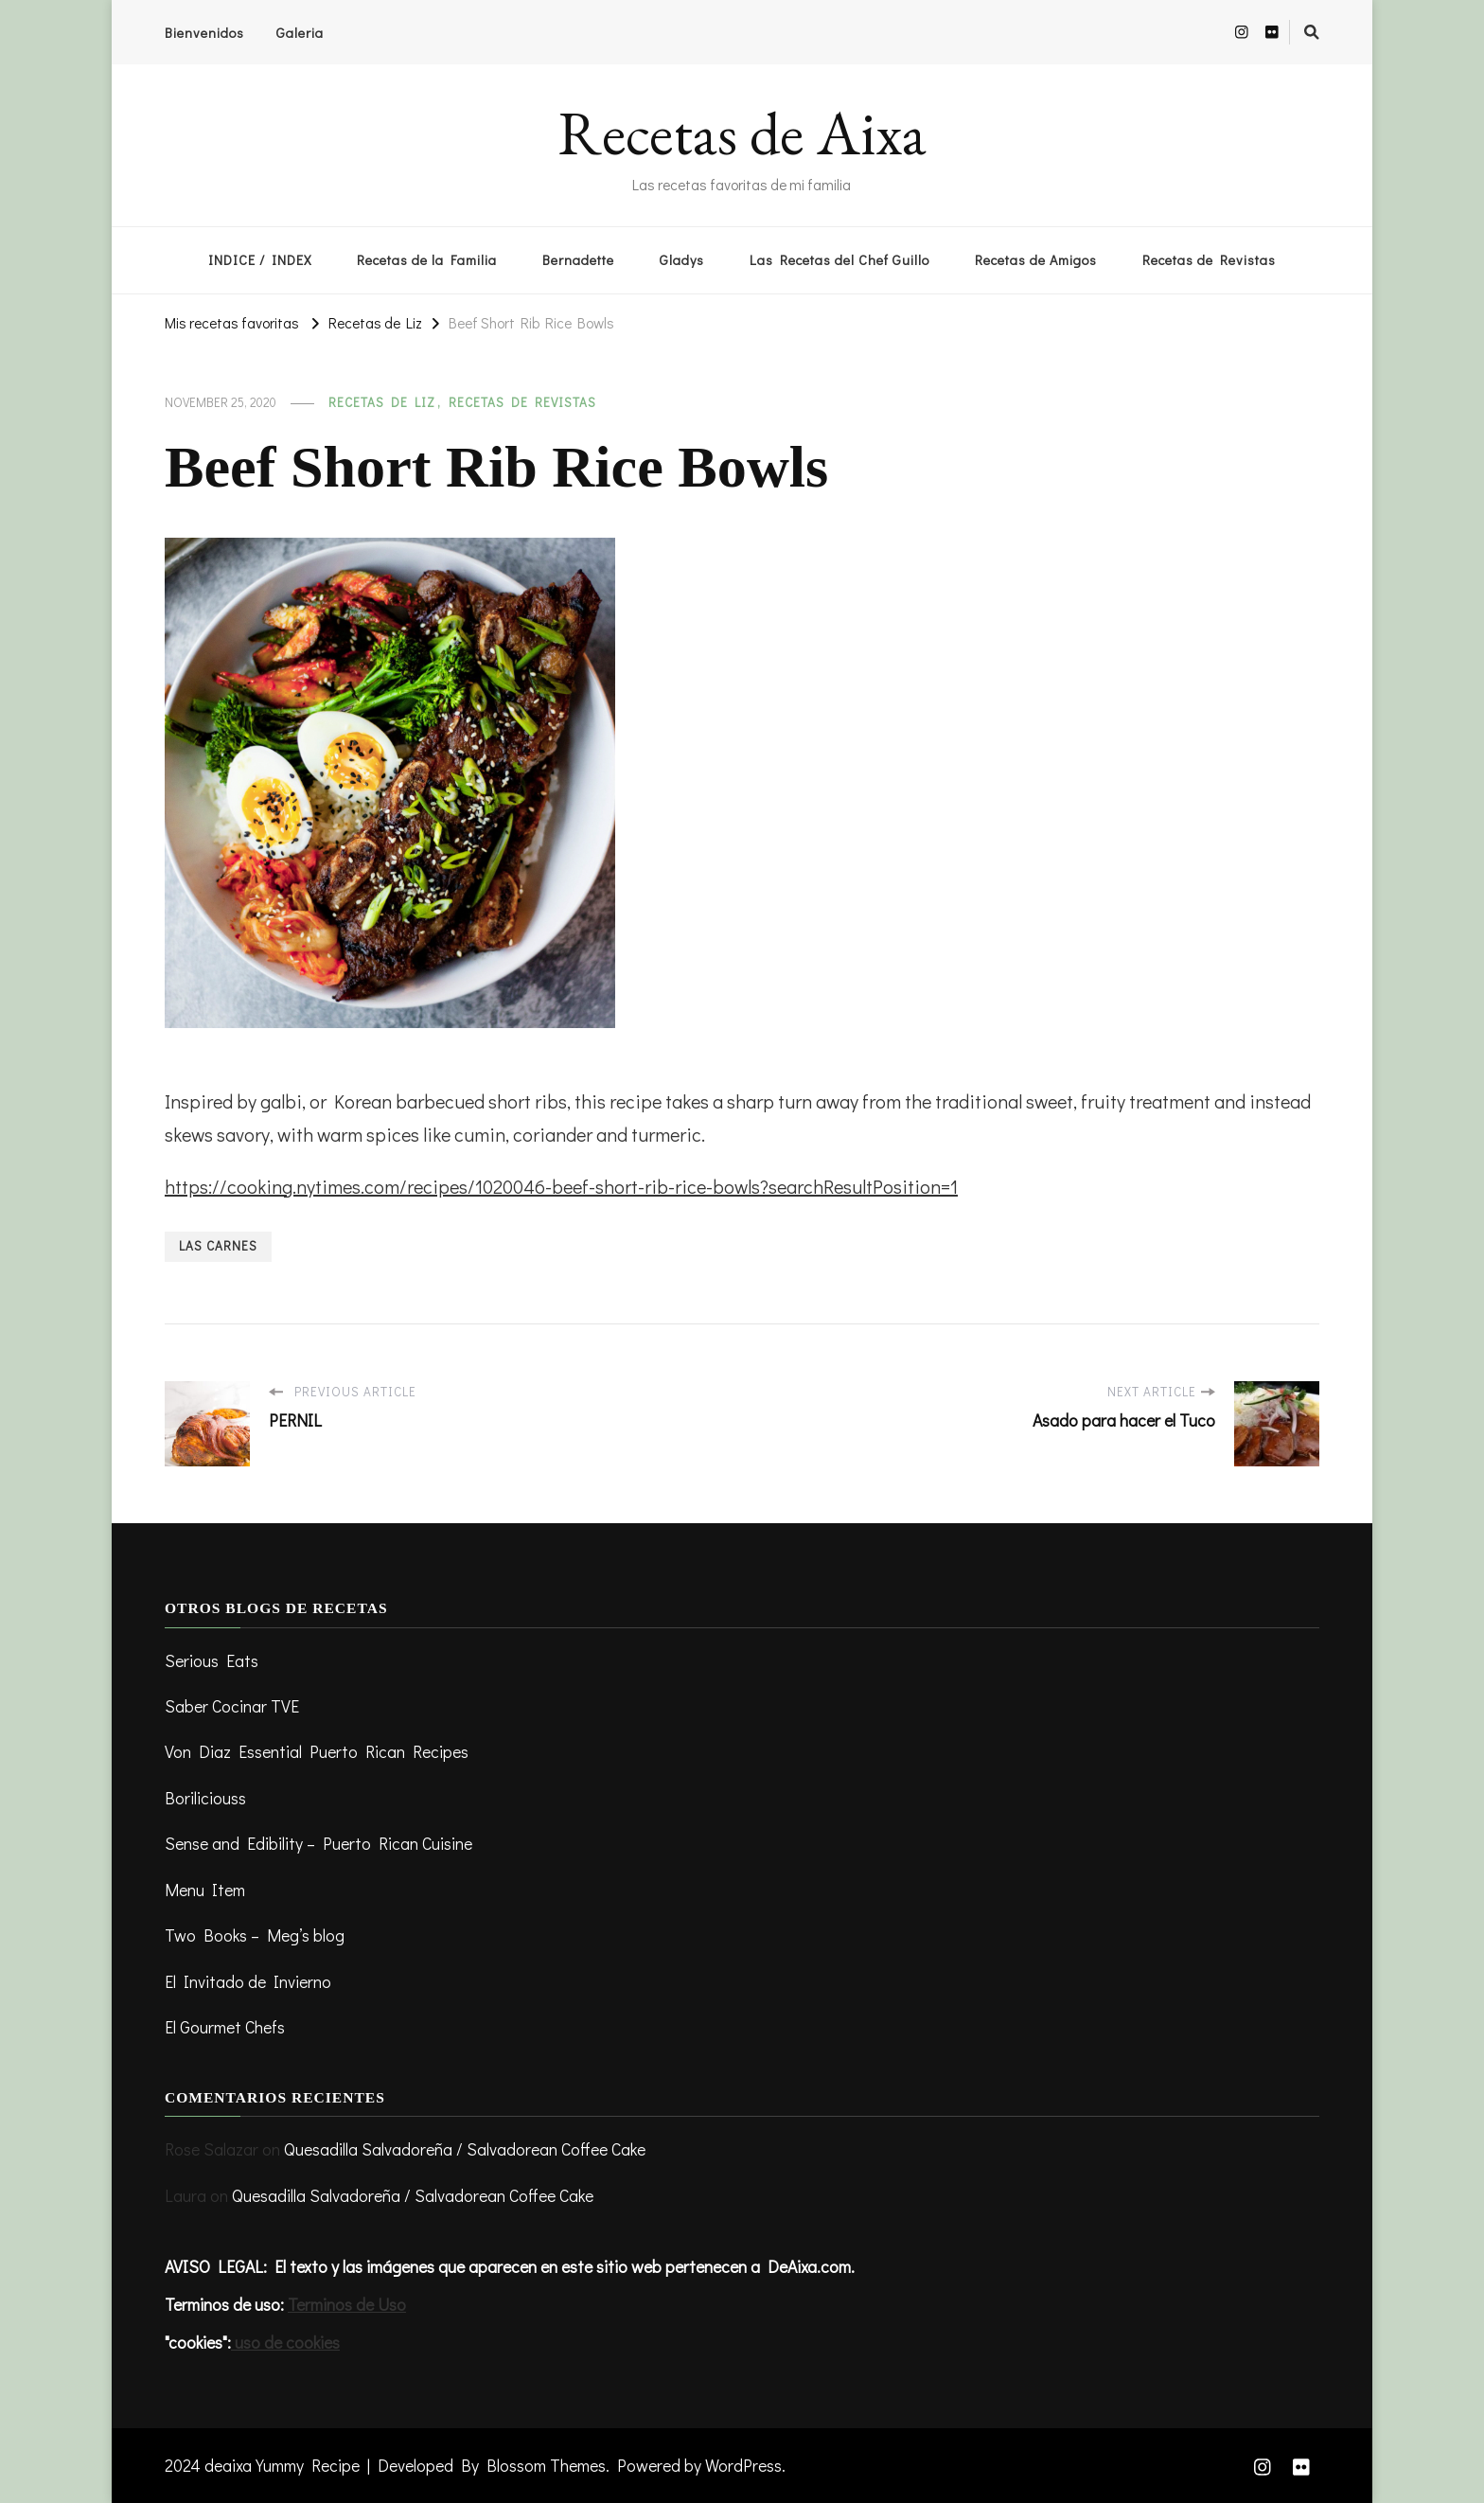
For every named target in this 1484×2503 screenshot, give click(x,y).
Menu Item (205, 1889)
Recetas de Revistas (1209, 260)
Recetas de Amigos (1036, 260)
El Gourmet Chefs (225, 2026)
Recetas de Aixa (742, 132)
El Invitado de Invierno (248, 1981)
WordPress (743, 2465)
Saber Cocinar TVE (232, 1706)
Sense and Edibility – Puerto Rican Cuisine (318, 1843)
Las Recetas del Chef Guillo (839, 260)
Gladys (682, 260)
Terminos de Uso (347, 2304)
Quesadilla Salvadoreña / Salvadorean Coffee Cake (464, 2149)
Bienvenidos (204, 33)
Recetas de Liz (381, 402)
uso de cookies (285, 2342)
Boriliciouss (205, 1797)
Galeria (300, 33)
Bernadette (578, 260)
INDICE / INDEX (259, 260)
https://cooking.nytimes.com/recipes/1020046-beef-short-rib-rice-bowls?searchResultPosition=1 (561, 1186)
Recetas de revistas (522, 402)
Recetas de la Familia (427, 260)
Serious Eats (211, 1660)
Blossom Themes (546, 2465)
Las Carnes (218, 1245)
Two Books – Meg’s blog (254, 1935)
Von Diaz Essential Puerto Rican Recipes (316, 1751)
